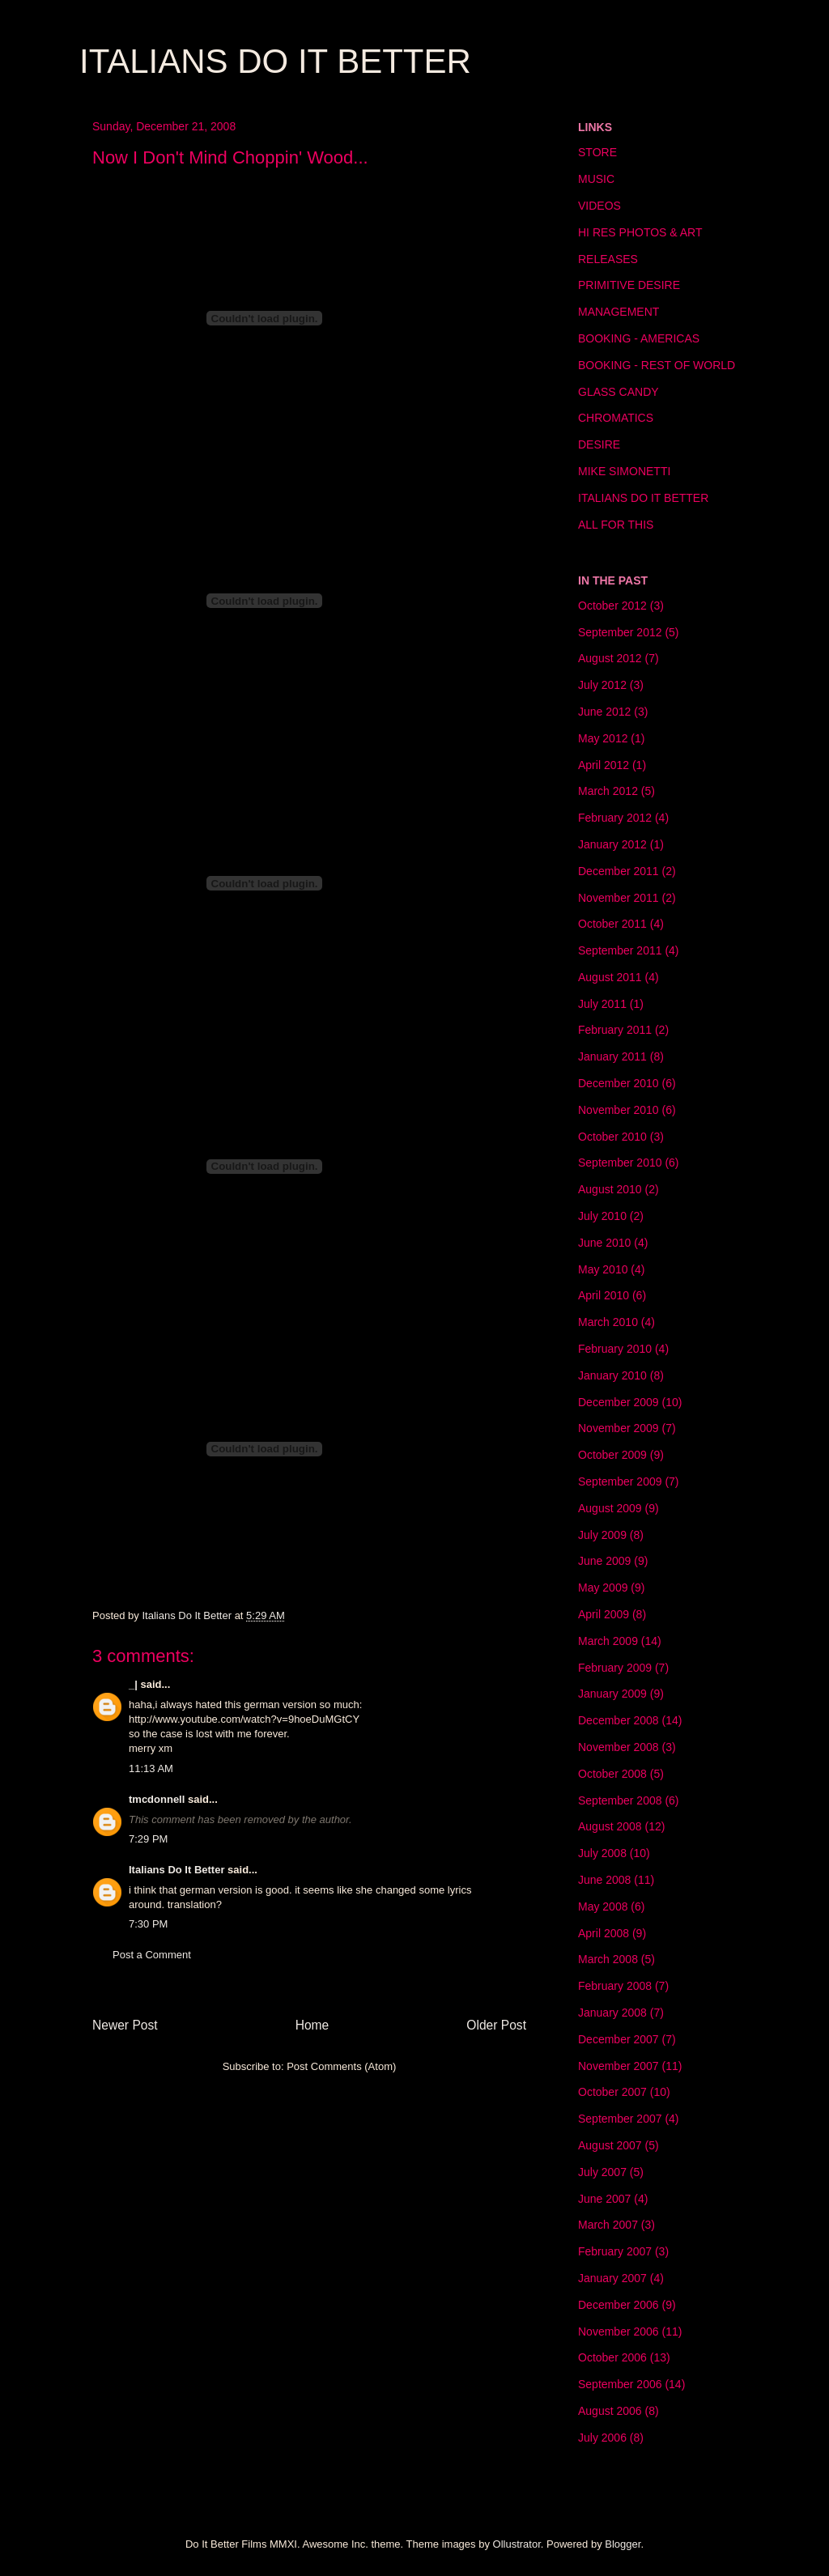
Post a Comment (152, 1955)
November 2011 (618, 897)
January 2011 (612, 1056)
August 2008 (610, 1826)
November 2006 (618, 2331)
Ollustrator (517, 2544)
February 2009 (615, 1667)
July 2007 (602, 2172)
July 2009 (602, 1534)
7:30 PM (148, 1924)
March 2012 (608, 790)
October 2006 (612, 2357)
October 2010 (612, 1136)
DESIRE (599, 444)
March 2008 (608, 1959)
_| (133, 1684)
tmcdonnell (157, 1799)
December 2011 (618, 871)
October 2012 (612, 605)
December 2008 (618, 1720)
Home (312, 2025)
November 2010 (618, 1109)
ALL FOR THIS (615, 524)
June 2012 (604, 711)
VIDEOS (599, 205)
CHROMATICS (615, 417)
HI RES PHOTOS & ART (640, 232)
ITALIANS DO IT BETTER (275, 61)
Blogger (622, 2544)
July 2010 (602, 1215)
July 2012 (602, 684)
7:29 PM (148, 1839)
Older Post (496, 2025)
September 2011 (620, 950)
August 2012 (610, 658)
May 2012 (602, 738)
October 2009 (612, 1454)
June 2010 (604, 1242)
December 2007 (618, 2039)
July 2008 (602, 1853)
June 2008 (604, 1879)
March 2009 (608, 1640)
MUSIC (596, 178)
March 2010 (608, 1322)
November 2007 (618, 2066)
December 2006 (618, 2304)
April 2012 (603, 765)
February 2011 (615, 1029)
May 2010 (602, 1269)
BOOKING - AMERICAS (638, 338)
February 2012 (615, 817)
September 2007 (620, 2118)
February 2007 (615, 2251)
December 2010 (618, 1083)
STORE (597, 152)
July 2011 (602, 1003)
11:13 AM (151, 1768)
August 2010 (610, 1189)
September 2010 (620, 1162)
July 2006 (602, 2437)
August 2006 (610, 2410)
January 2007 (612, 2278)
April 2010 (603, 1295)
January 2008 (612, 2012)
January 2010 (612, 1375)
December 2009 (618, 1402)
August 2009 (610, 1508)
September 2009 (620, 1481)
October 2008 (612, 1773)
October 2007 (612, 2091)
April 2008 (603, 1933)
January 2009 (612, 1693)
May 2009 (602, 1587)
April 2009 (603, 1614)
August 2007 (610, 2145)
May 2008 (602, 1906)
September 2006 (620, 2384)
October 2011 (612, 923)
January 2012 (612, 844)
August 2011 (610, 977)
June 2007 (604, 2198)
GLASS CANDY (618, 391)
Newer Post (125, 2025)
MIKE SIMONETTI (624, 471)
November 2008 (618, 1747)
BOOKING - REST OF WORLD (656, 365)
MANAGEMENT (618, 311)
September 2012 (620, 632)
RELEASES (608, 259)
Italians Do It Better (176, 1870)
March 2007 (608, 2224)
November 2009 (618, 1428)
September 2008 (620, 1800)
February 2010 (615, 1348)
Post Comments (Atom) (341, 2066)
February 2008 (615, 1985)
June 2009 (604, 1560)
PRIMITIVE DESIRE (629, 284)
